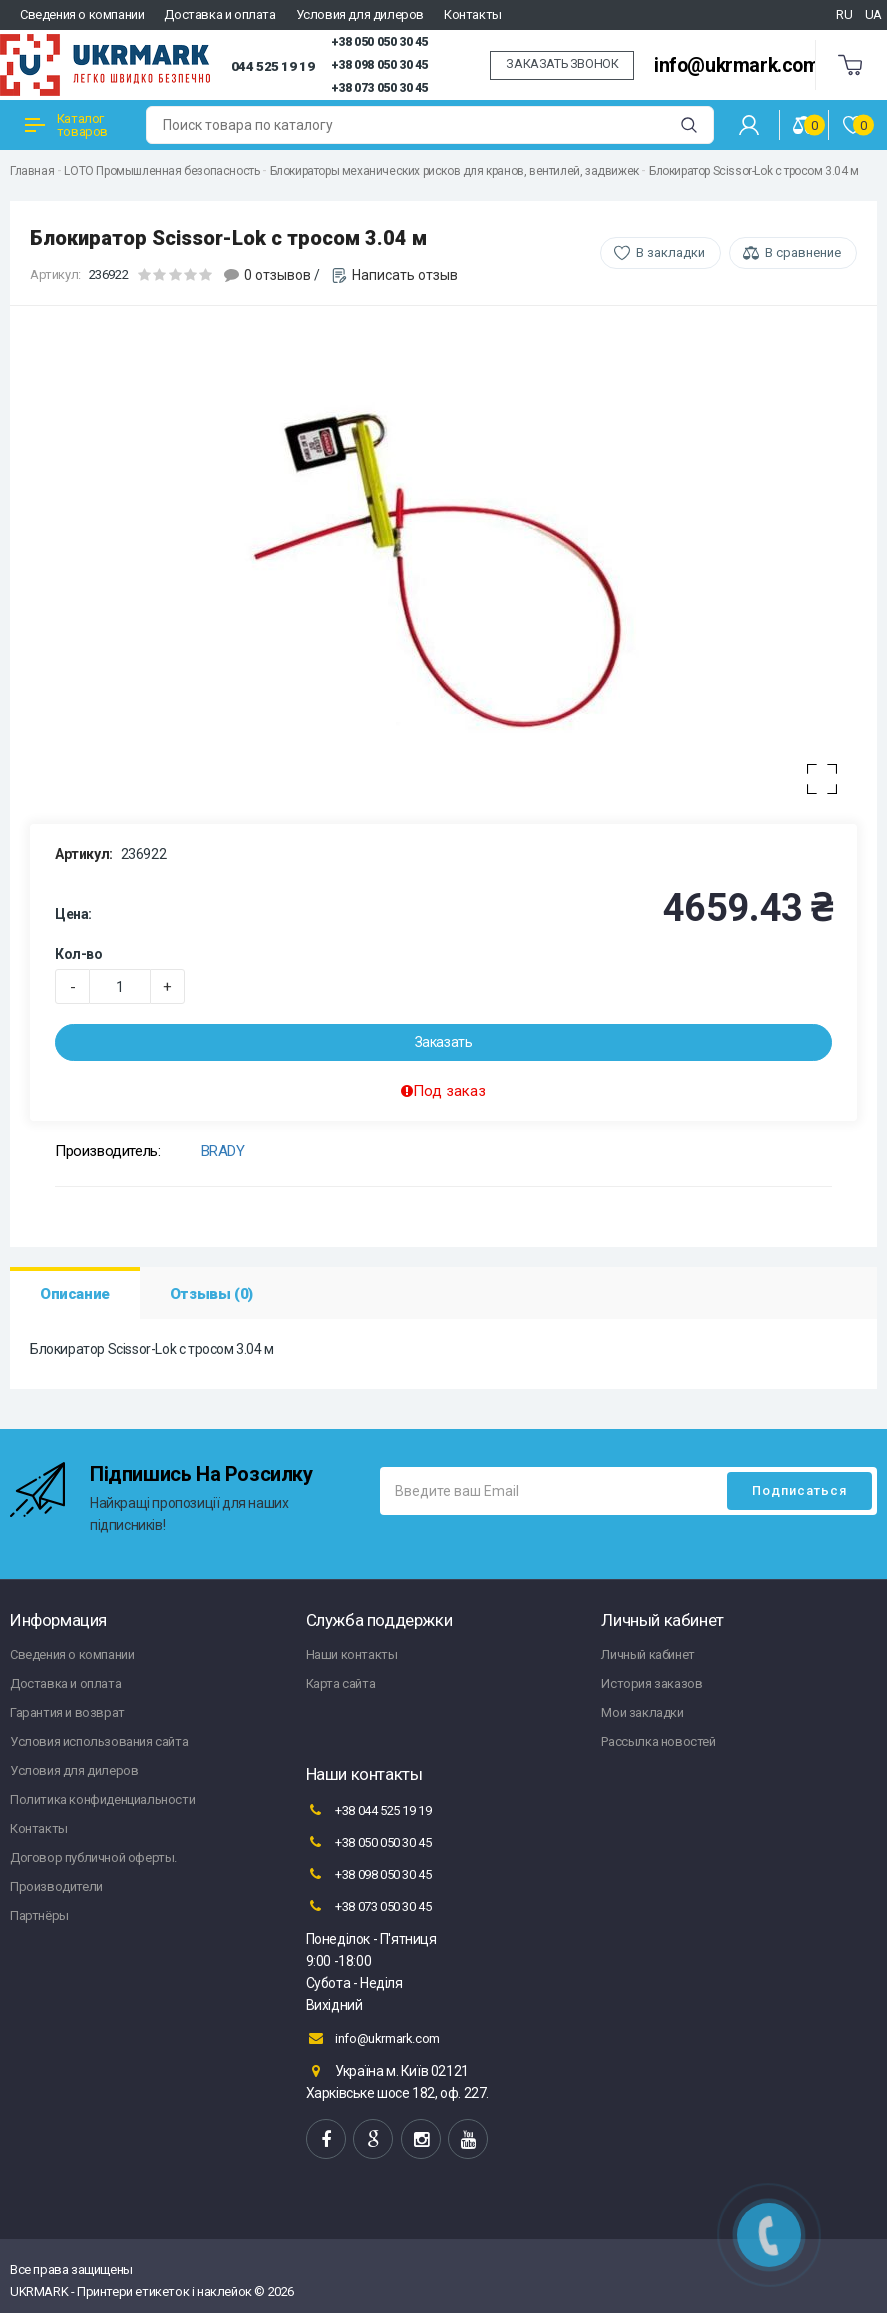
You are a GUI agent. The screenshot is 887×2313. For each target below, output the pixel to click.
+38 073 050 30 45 (379, 88)
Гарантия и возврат (67, 1712)
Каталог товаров (66, 125)
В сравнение (803, 252)
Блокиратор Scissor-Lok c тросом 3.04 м (754, 171)
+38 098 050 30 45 (379, 65)
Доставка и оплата (219, 14)
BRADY (223, 1151)
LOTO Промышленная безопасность (161, 171)
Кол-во (79, 954)
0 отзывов (277, 275)
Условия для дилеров (360, 14)
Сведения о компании (82, 14)
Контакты (473, 14)
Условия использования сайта (99, 1741)
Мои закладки (642, 1712)
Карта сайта (341, 1683)
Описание (75, 1294)
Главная (32, 171)
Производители (56, 1886)
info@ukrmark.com (737, 65)
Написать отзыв (405, 275)
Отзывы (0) (211, 1294)
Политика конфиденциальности (102, 1799)
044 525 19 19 (273, 66)
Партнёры (39, 1915)
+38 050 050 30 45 (379, 42)
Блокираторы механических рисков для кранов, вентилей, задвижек (454, 171)
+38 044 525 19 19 (369, 1810)
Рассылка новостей (658, 1741)
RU (844, 14)
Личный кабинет (647, 1654)
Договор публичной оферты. (93, 1857)
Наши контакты (352, 1654)
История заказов (651, 1683)
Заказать (444, 1042)
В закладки (670, 252)
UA (873, 14)
